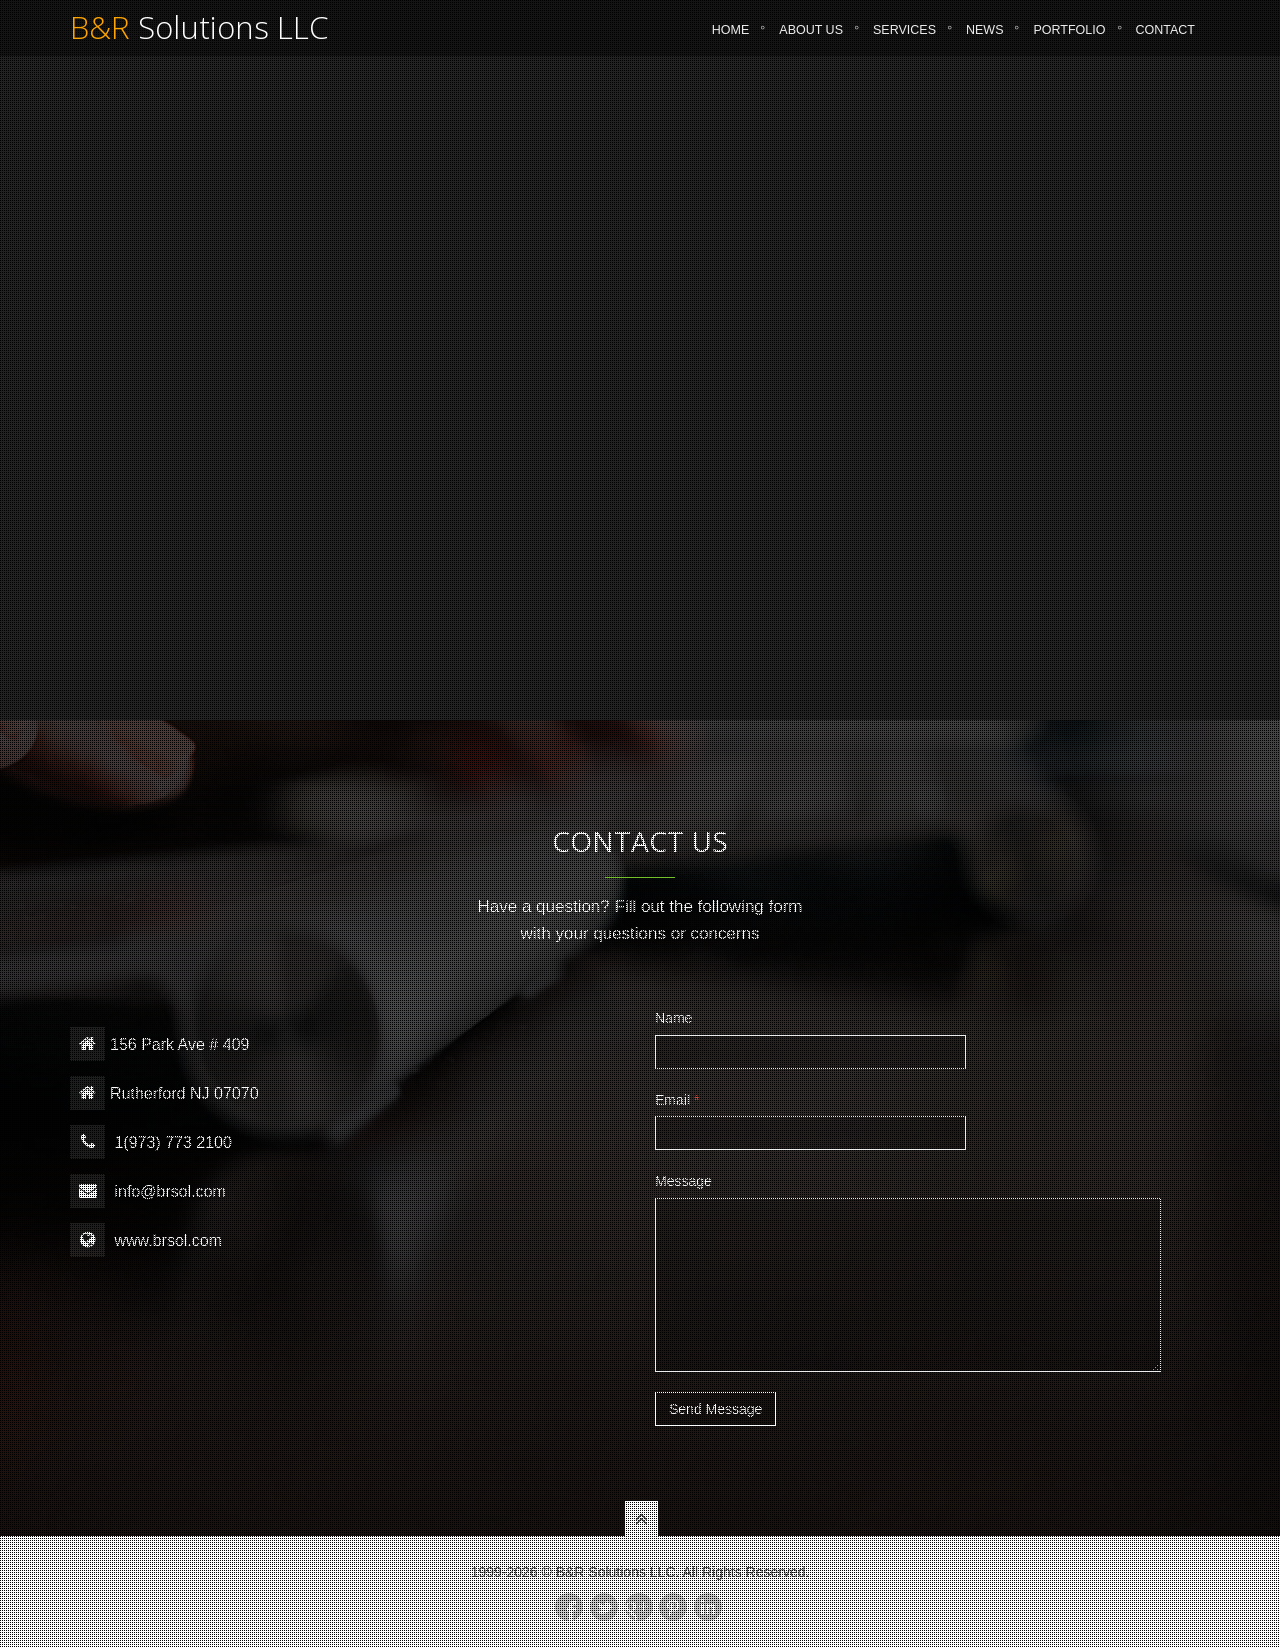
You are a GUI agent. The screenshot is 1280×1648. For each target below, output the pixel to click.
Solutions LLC (199, 36)
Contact (1166, 39)
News (985, 39)
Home (731, 39)
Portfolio (1069, 39)
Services (904, 39)
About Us (811, 39)
